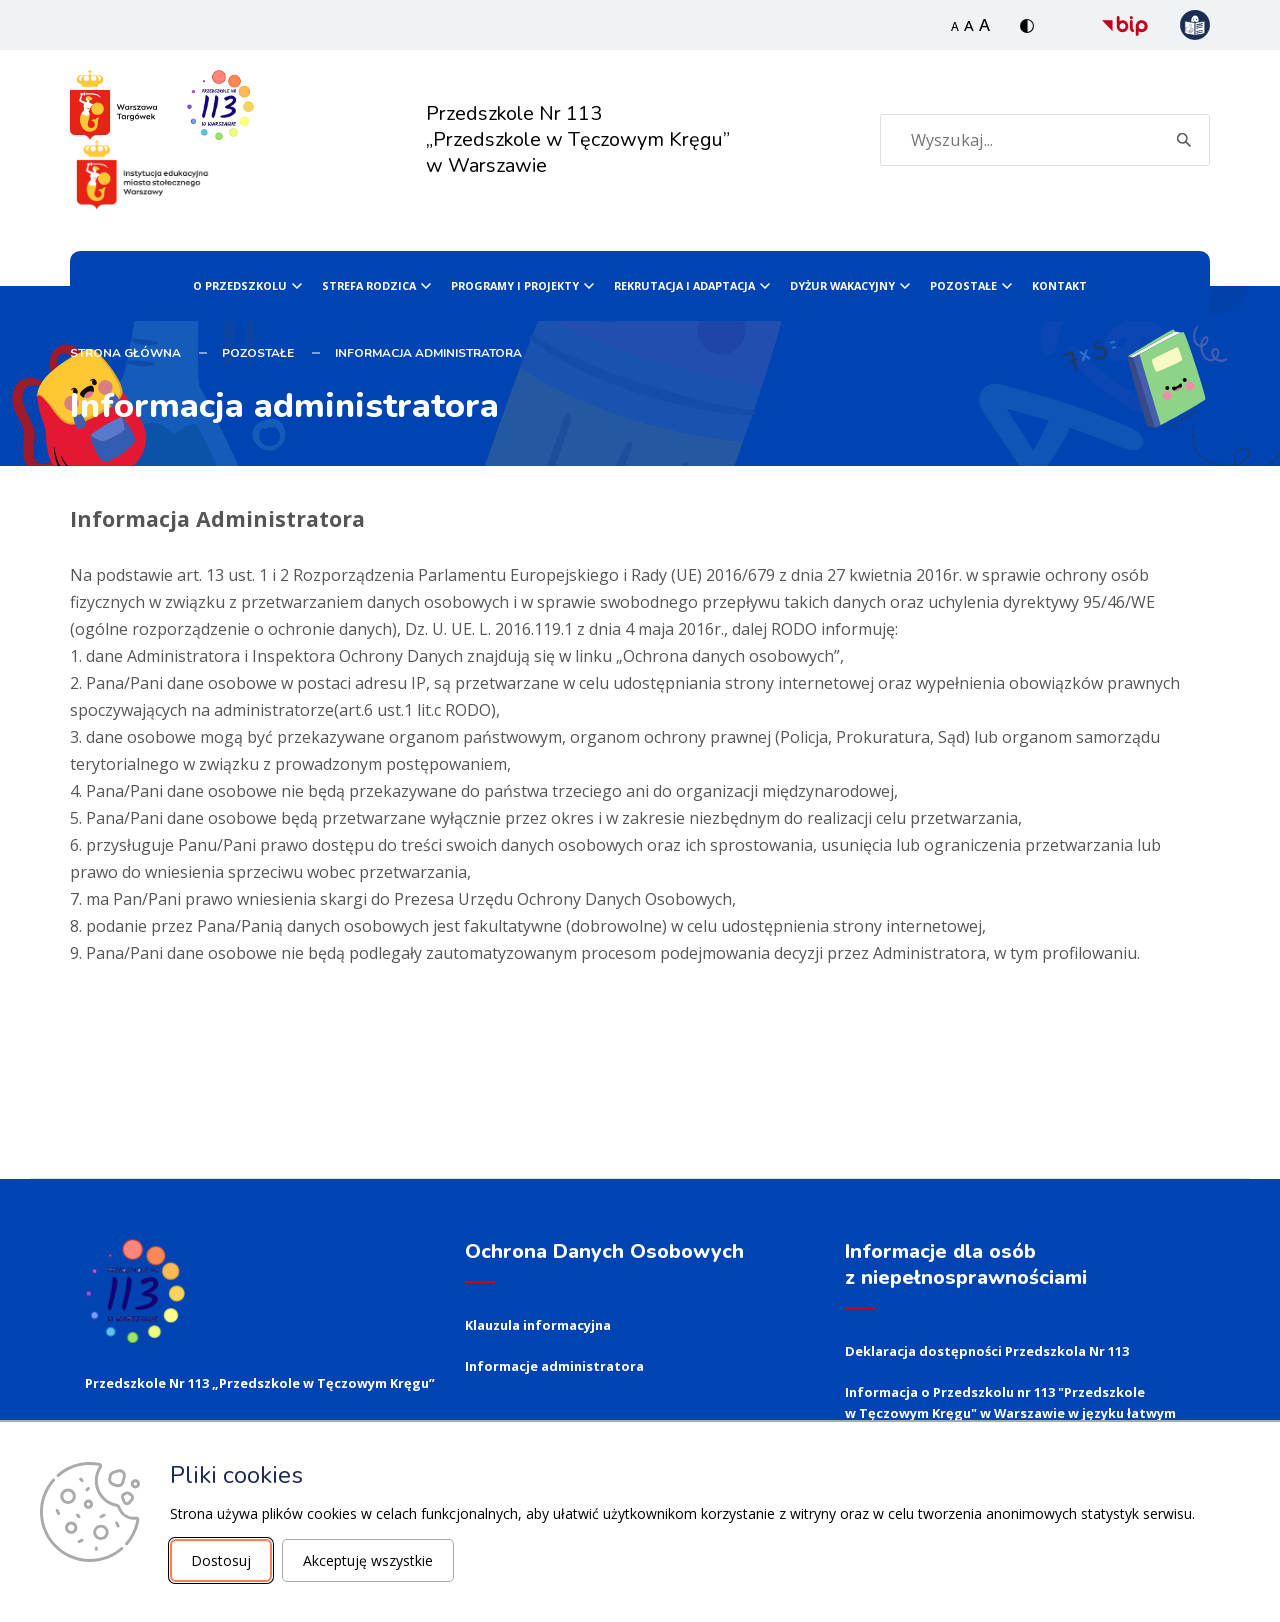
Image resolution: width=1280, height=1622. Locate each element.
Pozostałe (963, 285)
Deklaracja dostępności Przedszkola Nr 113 (987, 1351)
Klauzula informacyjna (538, 1325)
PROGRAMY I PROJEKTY (515, 285)
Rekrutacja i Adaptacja (684, 285)
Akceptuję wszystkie (368, 1560)
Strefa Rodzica (369, 285)
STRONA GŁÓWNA (125, 353)
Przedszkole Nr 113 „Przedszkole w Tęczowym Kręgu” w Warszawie (577, 139)
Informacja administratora (428, 353)
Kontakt (1059, 285)
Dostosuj (221, 1560)
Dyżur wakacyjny (842, 285)
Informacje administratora (554, 1366)
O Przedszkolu (240, 285)
